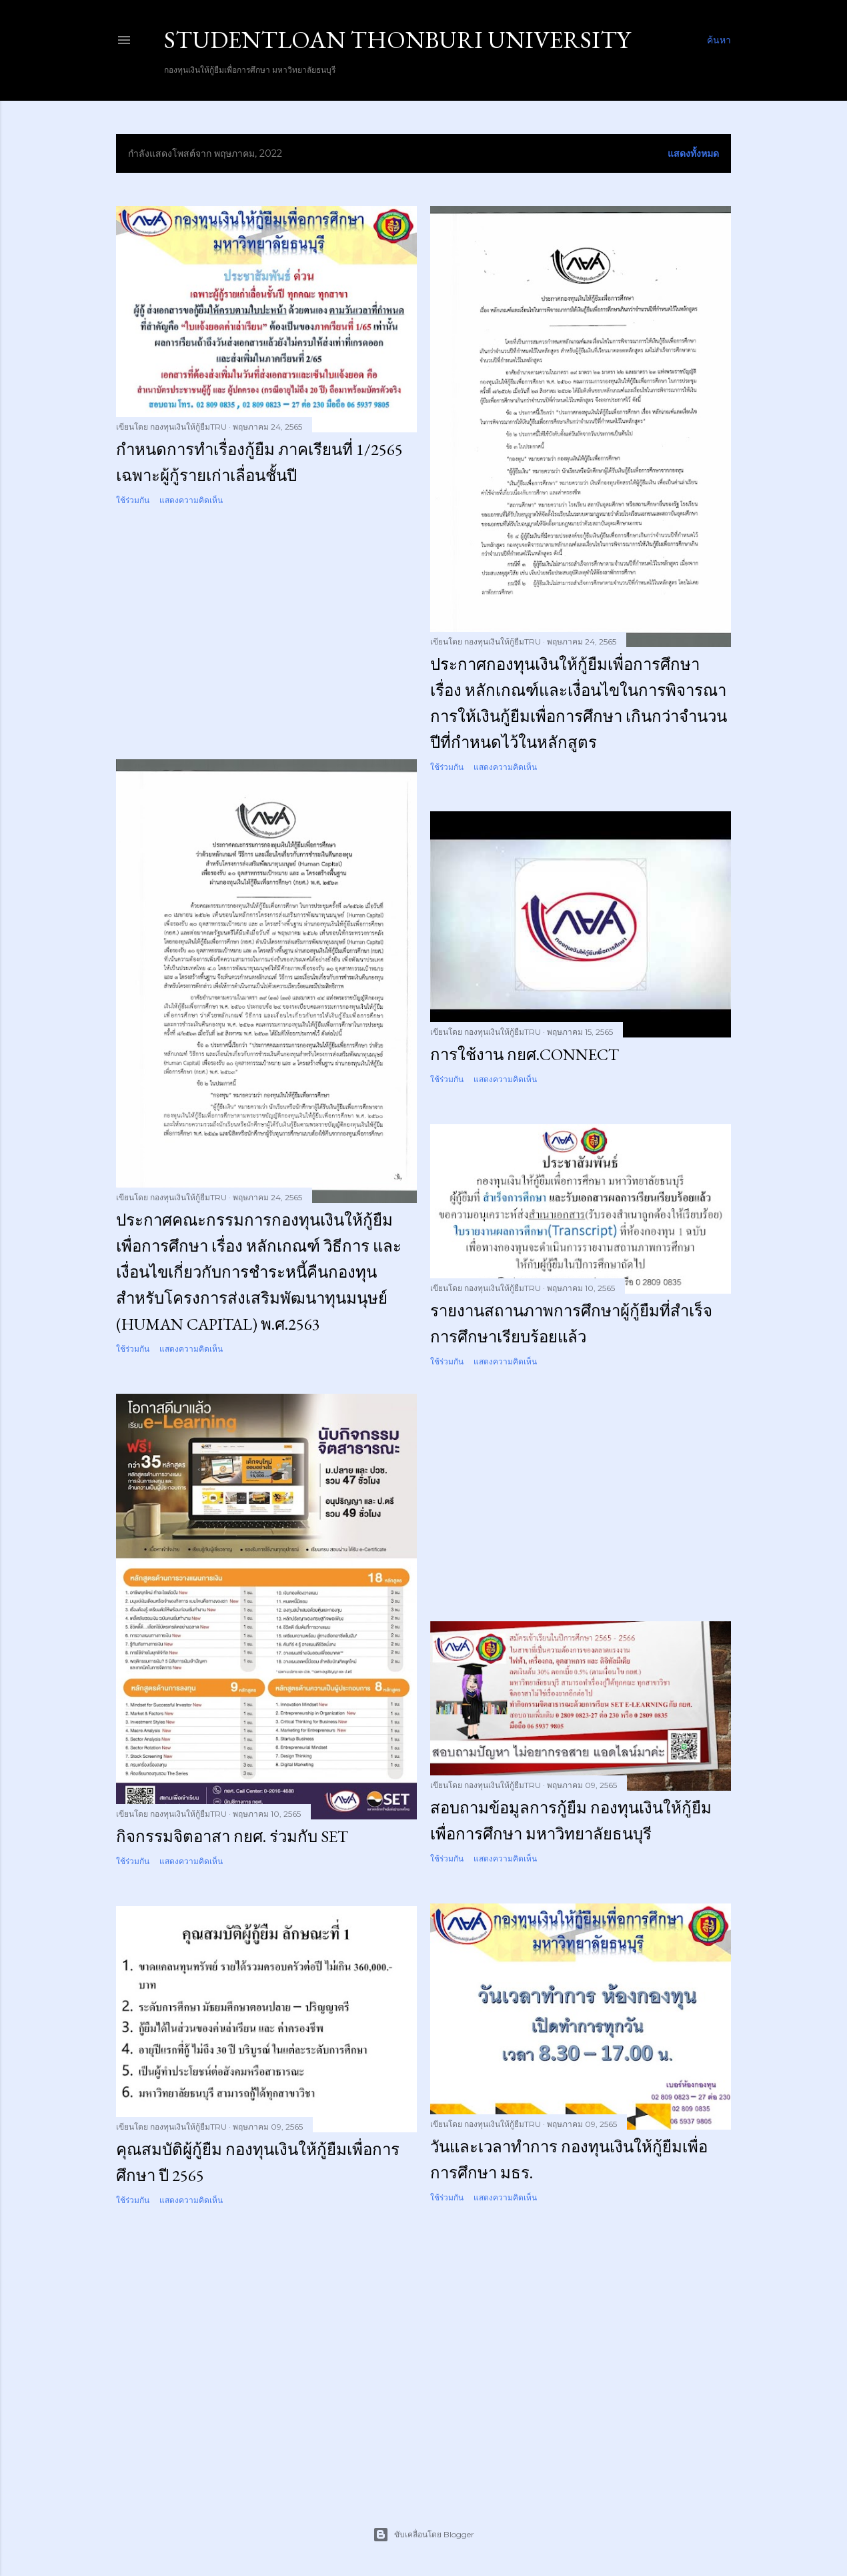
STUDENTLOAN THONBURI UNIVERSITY (397, 39)
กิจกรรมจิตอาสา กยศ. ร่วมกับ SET (232, 1836)
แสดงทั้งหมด (693, 153)
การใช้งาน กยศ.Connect (524, 1054)
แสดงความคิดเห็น (191, 500)
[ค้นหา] (719, 40)
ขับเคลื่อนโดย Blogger (423, 2535)
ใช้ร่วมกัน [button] (132, 500)
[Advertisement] (266, 633)
